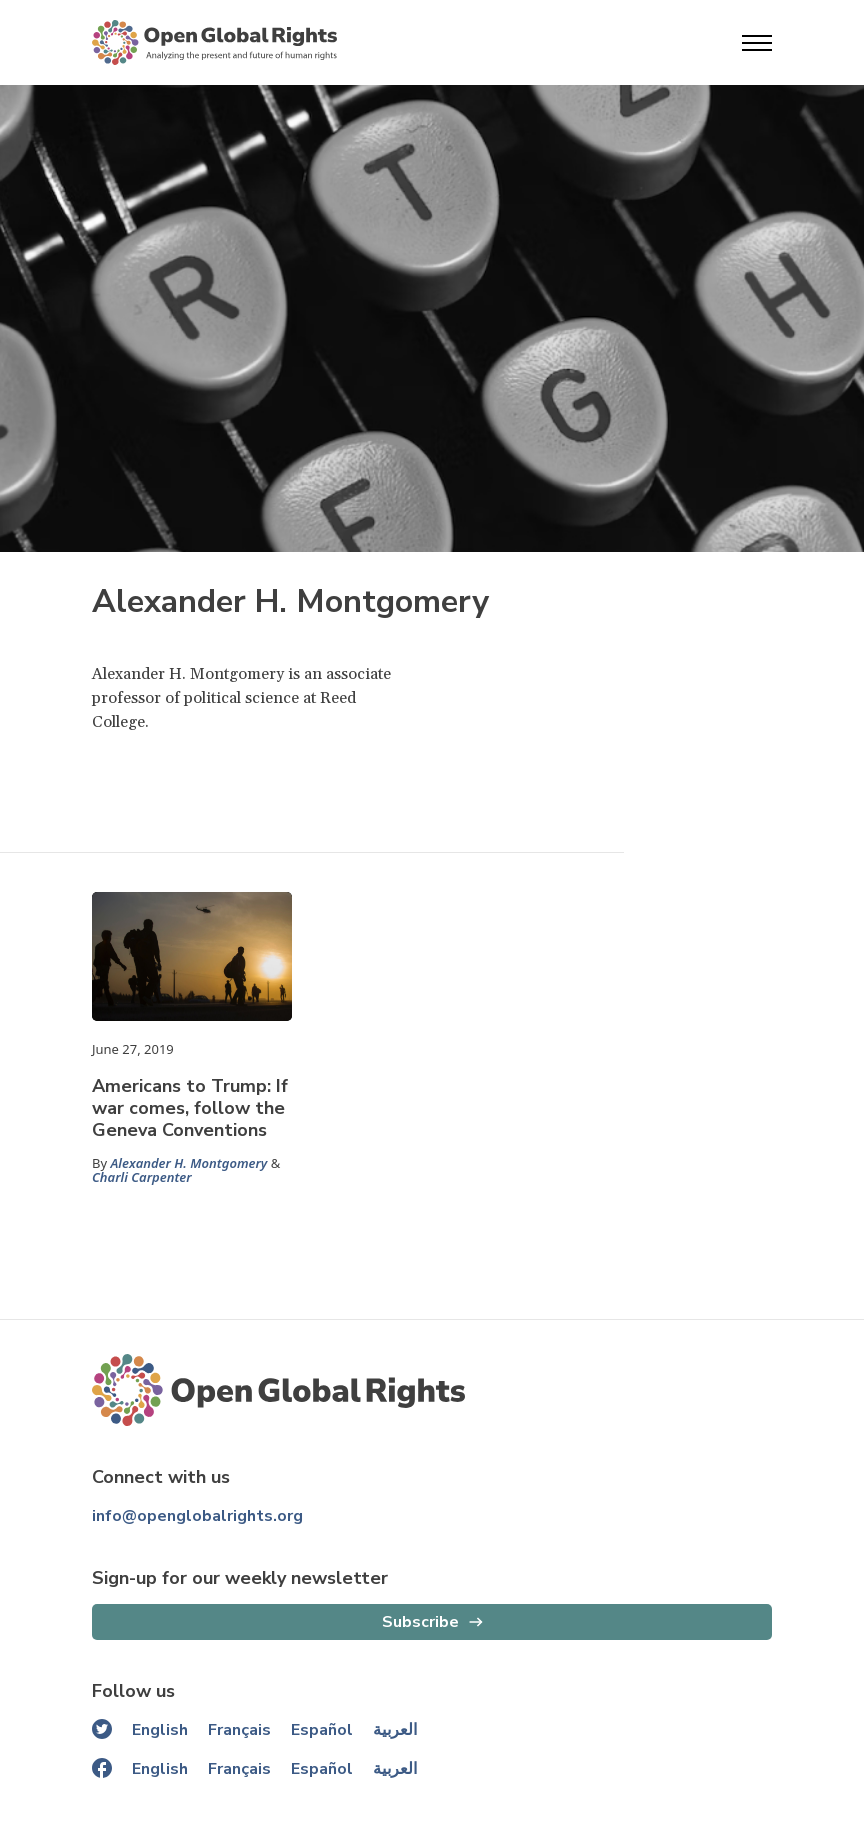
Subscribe (420, 1622)
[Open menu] (757, 43)
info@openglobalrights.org (197, 1516)
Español (322, 1730)
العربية (395, 1730)
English (160, 1730)
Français (239, 1730)
